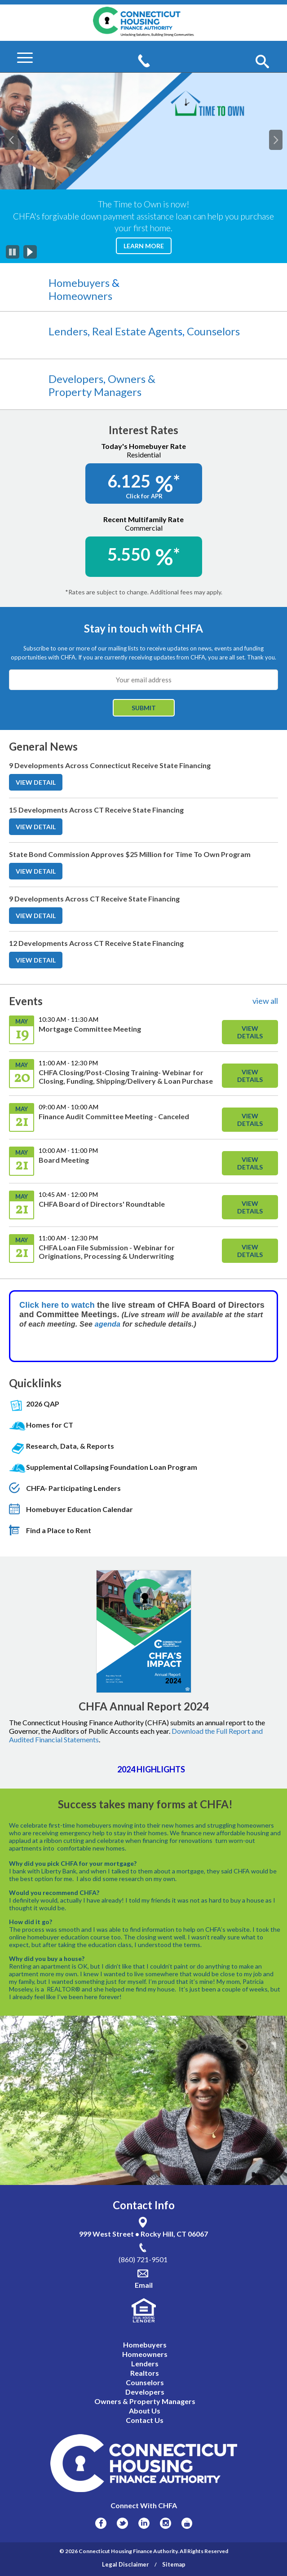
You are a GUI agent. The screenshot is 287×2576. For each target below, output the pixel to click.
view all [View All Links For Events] (265, 1001)
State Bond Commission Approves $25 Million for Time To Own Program (130, 854)
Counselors (213, 331)
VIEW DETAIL (39, 784)
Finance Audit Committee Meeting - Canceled (114, 1116)
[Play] (30, 252)
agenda (109, 1324)
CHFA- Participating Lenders (73, 1488)
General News (43, 746)
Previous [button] (15, 135)
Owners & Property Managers (102, 385)
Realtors (144, 2373)
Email (144, 2285)
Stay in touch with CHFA (143, 628)
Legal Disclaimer (125, 2564)
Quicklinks (35, 1383)
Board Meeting (64, 1160)
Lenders (68, 331)
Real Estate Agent (137, 331)
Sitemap (173, 2564)
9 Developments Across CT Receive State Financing (94, 898)
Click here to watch (57, 1305)
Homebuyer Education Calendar (79, 1509)
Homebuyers (80, 282)
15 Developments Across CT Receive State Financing (96, 809)
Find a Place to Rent (58, 1530)
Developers (76, 378)
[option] (143, 168)
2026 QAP (42, 1403)
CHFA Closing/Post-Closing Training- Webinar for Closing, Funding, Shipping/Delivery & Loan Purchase (126, 1076)
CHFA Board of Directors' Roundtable (102, 1204)
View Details (250, 1032)
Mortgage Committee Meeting (90, 1028)
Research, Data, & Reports (70, 1446)
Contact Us (144, 2420)
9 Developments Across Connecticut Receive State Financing (110, 765)
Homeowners (80, 295)
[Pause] (12, 252)
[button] (262, 62)
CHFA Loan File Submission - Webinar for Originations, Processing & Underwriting (107, 1251)
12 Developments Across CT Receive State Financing (96, 943)
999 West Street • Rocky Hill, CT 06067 (143, 2233)
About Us (144, 2410)
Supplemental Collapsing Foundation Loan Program (111, 1467)
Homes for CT (49, 1424)
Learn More (148, 248)
